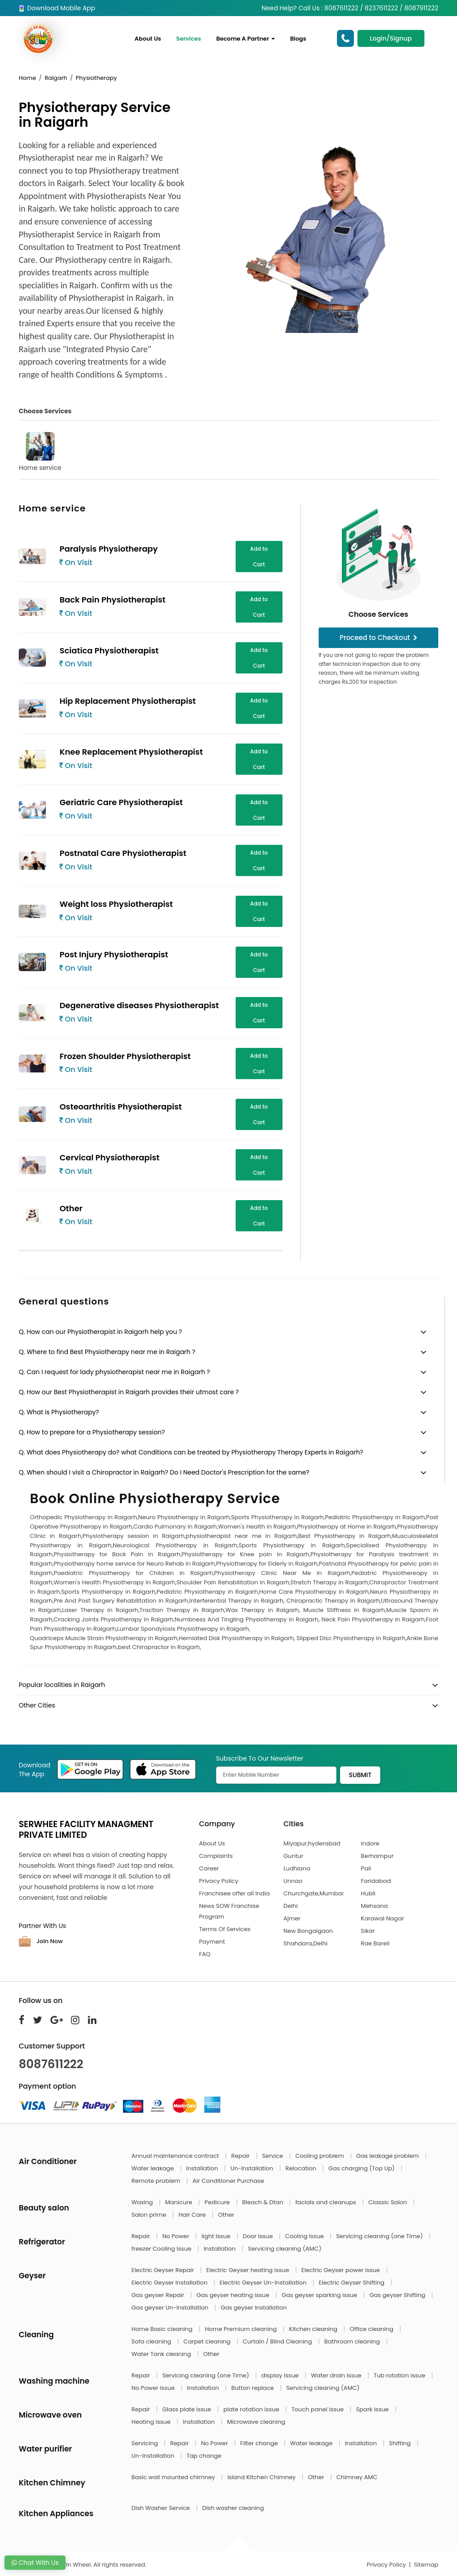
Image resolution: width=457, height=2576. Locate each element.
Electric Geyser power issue (341, 2270)
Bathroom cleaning (353, 2341)
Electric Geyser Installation (170, 2282)
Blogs (298, 38)
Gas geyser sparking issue (320, 2295)
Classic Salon (388, 2202)
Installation (203, 2168)
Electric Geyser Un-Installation (264, 2282)
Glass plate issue (187, 2409)
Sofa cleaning (152, 2341)
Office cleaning (372, 2329)
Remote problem (157, 2181)
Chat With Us (35, 2562)
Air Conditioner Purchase (228, 2181)
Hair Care (193, 2214)
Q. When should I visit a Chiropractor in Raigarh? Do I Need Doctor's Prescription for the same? (164, 1472)
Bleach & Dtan (263, 2202)
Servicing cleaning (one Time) (380, 2236)
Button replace (253, 2388)
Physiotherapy (96, 78)
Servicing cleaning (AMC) (285, 2248)
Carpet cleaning (207, 2341)
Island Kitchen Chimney (262, 2477)
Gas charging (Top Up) (362, 2168)
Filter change (259, 2443)
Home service (40, 452)
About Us (148, 38)
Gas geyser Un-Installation (171, 2307)
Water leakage (153, 2168)
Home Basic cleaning (163, 2329)
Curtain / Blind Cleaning (278, 2341)
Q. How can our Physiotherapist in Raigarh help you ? (100, 1331)
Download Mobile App (57, 8)
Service (273, 2156)
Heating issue (152, 2422)
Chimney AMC (357, 2477)
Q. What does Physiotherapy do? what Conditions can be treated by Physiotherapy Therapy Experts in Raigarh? (191, 1452)
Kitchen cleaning (314, 2329)
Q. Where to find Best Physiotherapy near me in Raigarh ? (107, 1351)
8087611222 (51, 2064)
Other (226, 2214)
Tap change (204, 2455)
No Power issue (154, 2388)
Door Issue (258, 2236)
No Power (176, 2236)
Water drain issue (337, 2375)
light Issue (217, 2236)
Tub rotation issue (400, 2375)
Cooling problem (320, 2156)
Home (27, 78)
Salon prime (150, 2214)
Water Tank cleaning (162, 2354)
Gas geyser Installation (253, 2307)
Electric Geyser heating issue (248, 2270)
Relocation (302, 2168)
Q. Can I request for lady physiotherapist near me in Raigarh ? (114, 1371)
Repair (241, 2156)
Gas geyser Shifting (398, 2295)
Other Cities (37, 1705)
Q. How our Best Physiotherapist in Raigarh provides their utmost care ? (129, 1392)
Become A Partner (245, 38)
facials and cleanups (326, 2202)
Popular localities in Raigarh (62, 1684)
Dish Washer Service (161, 2508)
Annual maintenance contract (176, 2156)
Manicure (179, 2202)
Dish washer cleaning (233, 2508)
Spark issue (373, 2409)
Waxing (143, 2202)
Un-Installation (252, 2168)
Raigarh (56, 78)
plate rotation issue (252, 2409)
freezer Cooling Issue (162, 2248)
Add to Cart (259, 556)
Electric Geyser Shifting (352, 2282)
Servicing (146, 2443)
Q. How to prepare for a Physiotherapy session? (92, 1432)
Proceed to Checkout (378, 637)
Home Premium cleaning (241, 2329)
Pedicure (217, 2202)
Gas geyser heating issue (233, 2295)
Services (188, 38)
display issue (281, 2375)
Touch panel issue (318, 2409)
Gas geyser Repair (159, 2295)
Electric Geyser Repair (164, 2270)
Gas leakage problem (388, 2156)
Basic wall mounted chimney (174, 2477)
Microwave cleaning (256, 2422)
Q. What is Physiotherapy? (59, 1412)
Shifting (400, 2443)
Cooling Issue (305, 2236)
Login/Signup (391, 38)
